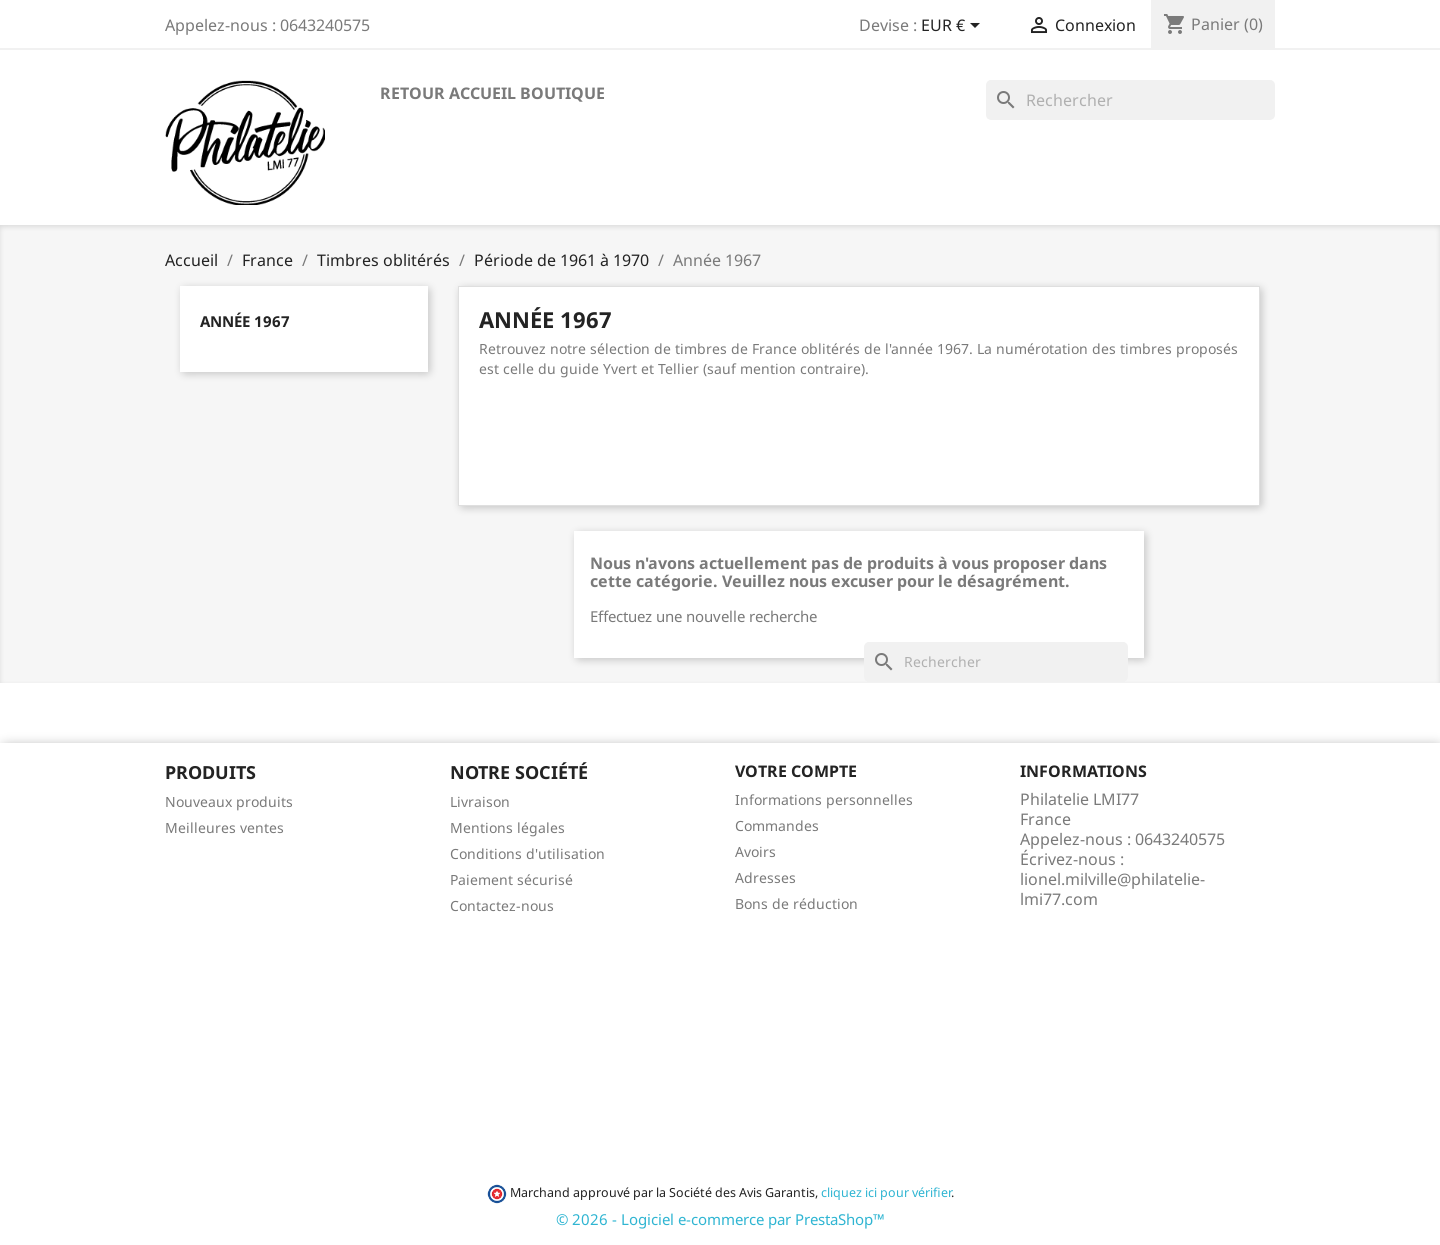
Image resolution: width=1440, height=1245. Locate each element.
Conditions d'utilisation (527, 853)
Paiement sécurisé (511, 879)
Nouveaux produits (229, 801)
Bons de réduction (796, 903)
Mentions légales (507, 827)
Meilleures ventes (224, 827)
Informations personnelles (824, 799)
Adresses (765, 877)
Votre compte (796, 771)
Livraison (480, 801)
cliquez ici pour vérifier (886, 1192)
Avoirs (755, 851)
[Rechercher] (1130, 100)
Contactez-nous (502, 905)
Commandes (777, 825)
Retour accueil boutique (492, 93)
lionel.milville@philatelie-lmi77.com (1112, 889)
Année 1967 (245, 321)
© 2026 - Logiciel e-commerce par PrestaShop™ (720, 1219)
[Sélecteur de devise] (954, 27)
